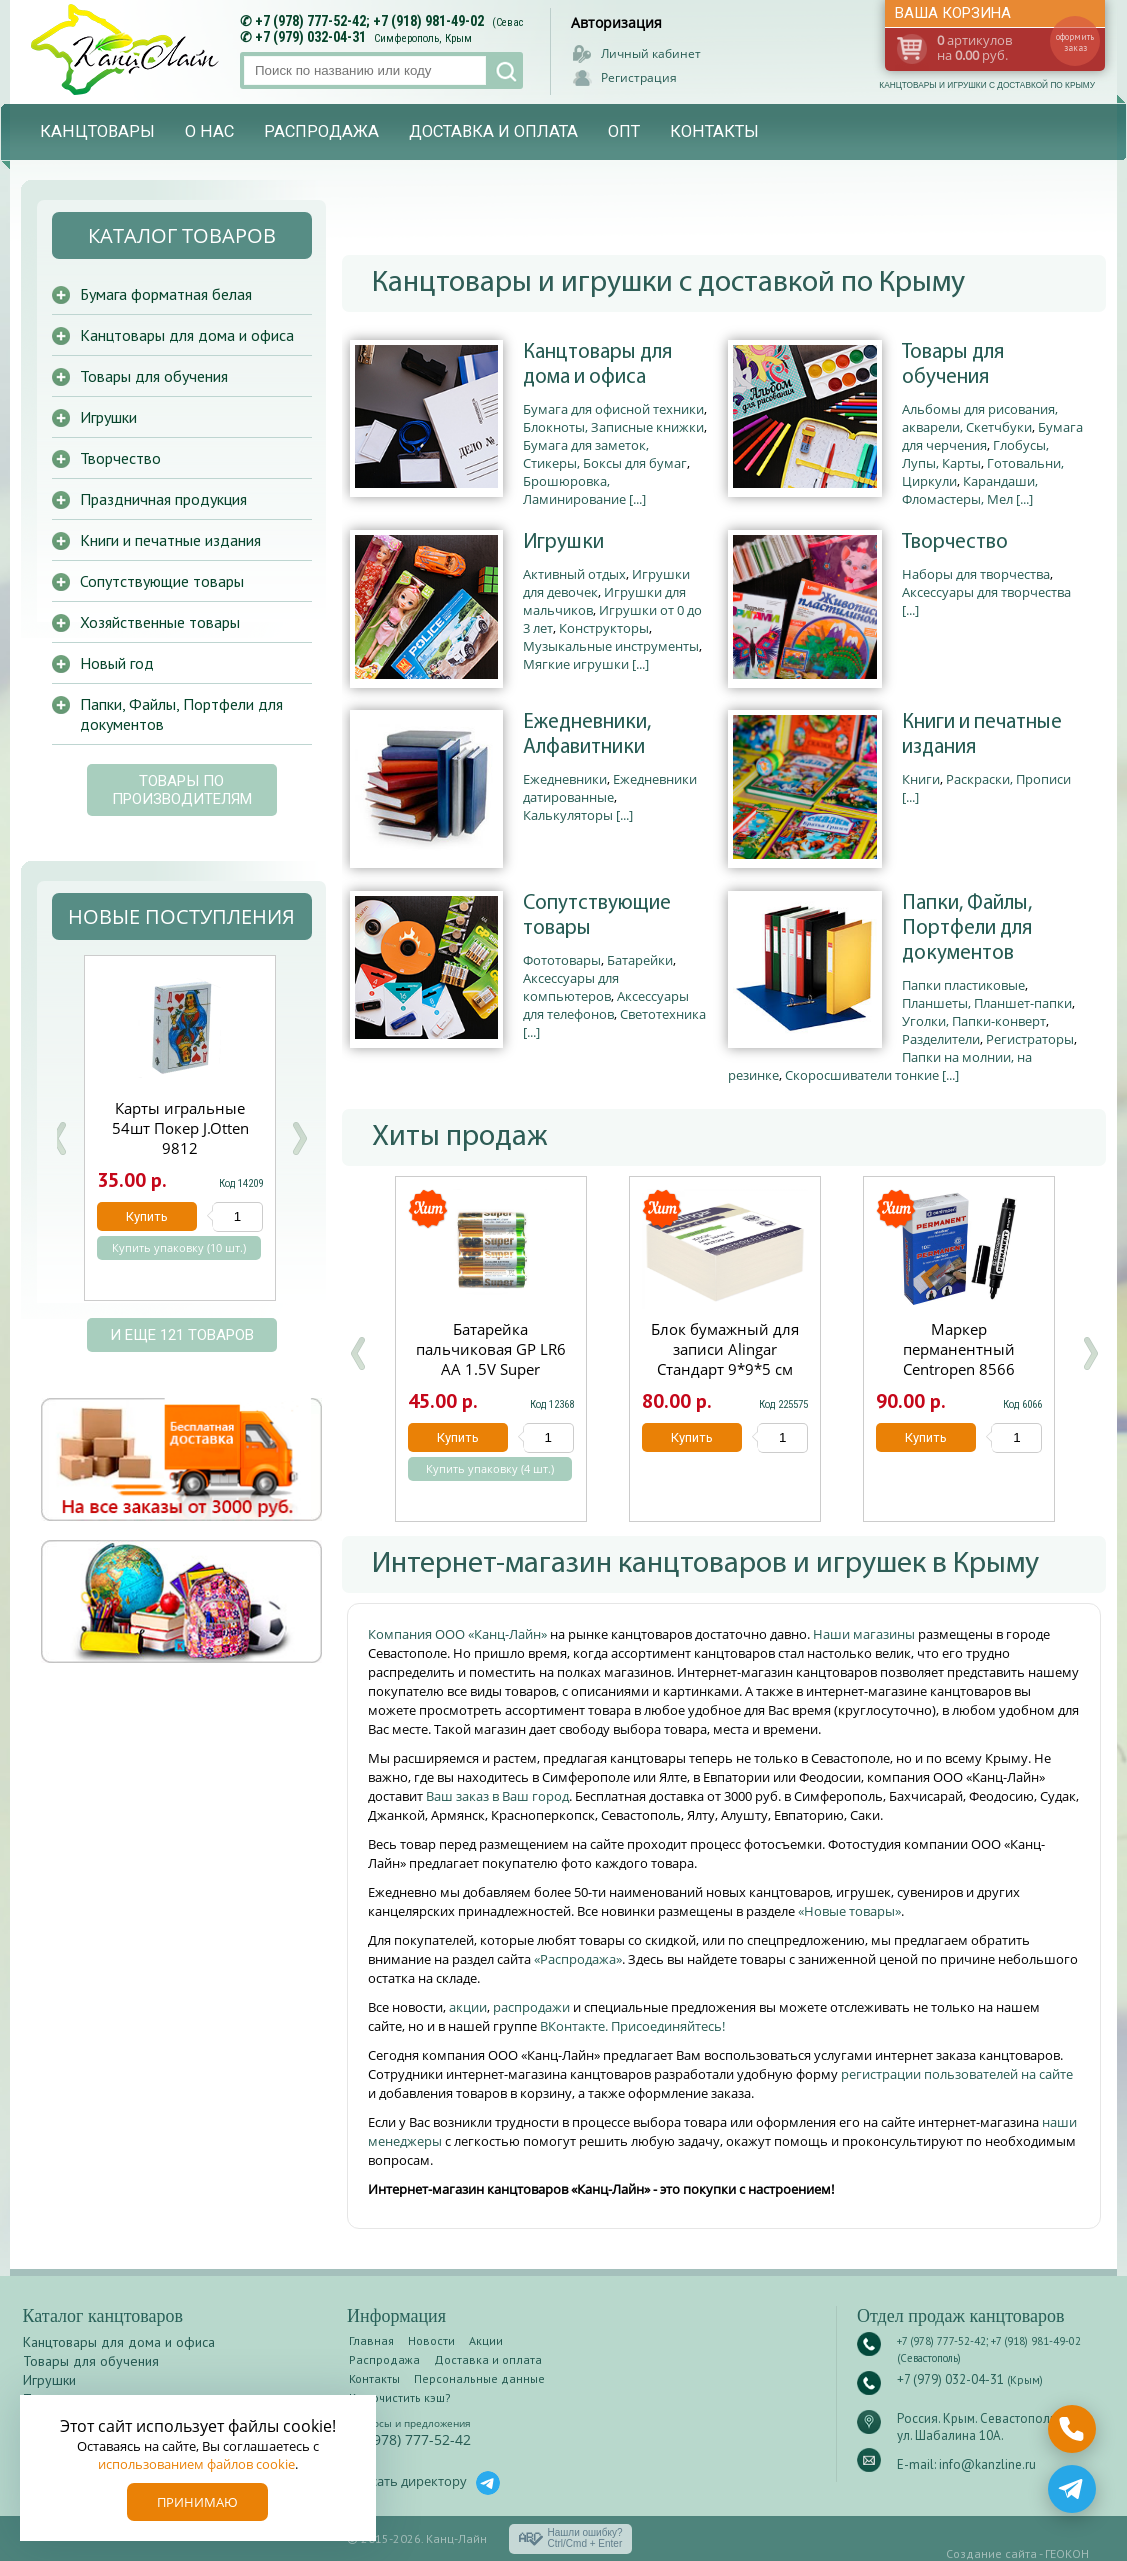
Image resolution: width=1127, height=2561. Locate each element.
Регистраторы (1030, 1039)
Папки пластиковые (963, 985)
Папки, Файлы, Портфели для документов (967, 928)
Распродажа (321, 131)
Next (299, 1138)
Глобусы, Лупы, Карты (975, 454)
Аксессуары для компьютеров (571, 987)
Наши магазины (865, 1634)
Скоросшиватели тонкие (862, 1075)
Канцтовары (97, 131)
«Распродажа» (578, 1959)
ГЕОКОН (1067, 2553)
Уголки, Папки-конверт (974, 1021)
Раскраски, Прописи (1008, 779)
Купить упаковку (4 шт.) (490, 1469)
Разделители (941, 1039)
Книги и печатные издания (982, 735)
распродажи (531, 2007)
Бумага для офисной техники (613, 409)
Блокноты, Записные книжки (613, 427)
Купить (458, 1437)
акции (468, 2007)
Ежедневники (565, 779)
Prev (59, 1138)
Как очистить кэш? (400, 2397)
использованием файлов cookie (196, 2464)
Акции (486, 2340)
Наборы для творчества (976, 574)
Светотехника (663, 1014)
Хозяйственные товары (160, 622)
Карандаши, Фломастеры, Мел (970, 490)
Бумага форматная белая (166, 294)
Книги (921, 779)
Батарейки (640, 960)
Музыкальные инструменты (611, 646)
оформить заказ (1075, 42)
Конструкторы (604, 628)
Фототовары (562, 960)
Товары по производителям (182, 790)
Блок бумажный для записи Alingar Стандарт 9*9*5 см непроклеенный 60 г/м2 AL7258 (725, 1369)
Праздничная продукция (163, 499)
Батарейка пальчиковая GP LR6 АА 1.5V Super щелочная (491, 1359)
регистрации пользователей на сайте (957, 2074)
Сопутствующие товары (597, 916)
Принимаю (197, 2502)
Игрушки (563, 542)
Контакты (714, 131)
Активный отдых (574, 574)
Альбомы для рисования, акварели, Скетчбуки (980, 418)
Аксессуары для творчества (986, 592)
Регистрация (639, 77)
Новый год (117, 663)
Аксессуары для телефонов (606, 1005)
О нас (209, 131)
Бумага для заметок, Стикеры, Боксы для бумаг (605, 454)
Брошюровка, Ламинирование (574, 490)
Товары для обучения (953, 365)
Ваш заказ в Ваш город (497, 1796)
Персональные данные (479, 2378)
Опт (624, 131)
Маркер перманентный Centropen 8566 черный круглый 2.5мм (959, 1369)
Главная (371, 2340)
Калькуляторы (568, 815)
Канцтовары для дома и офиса (597, 365)
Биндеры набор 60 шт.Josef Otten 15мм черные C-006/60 (180, 1128)
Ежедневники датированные (610, 788)
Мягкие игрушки (576, 664)
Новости (431, 2340)
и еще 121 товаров (182, 1335)
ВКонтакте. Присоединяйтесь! (632, 2026)
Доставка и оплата (493, 131)
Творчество (955, 542)
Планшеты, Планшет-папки (987, 1003)
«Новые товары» (849, 1911)
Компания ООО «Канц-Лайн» (459, 1634)
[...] (637, 499)
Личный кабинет (651, 53)
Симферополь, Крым (423, 38)
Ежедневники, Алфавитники (587, 735)
